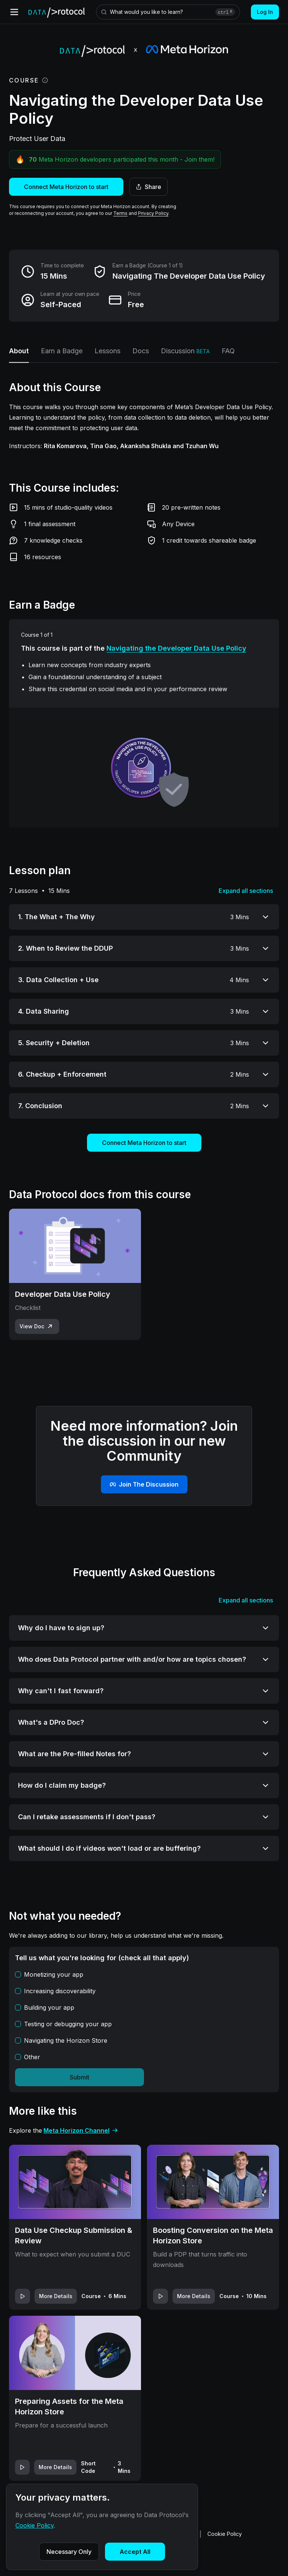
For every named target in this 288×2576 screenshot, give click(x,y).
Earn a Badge (61, 351)
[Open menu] (14, 12)
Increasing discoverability (60, 1991)
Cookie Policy (224, 2534)
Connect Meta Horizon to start (66, 187)
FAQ (228, 351)
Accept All (135, 2551)
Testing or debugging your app (68, 2024)
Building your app (49, 2007)
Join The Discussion (144, 1484)
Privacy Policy (153, 213)
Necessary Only (69, 2551)
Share (148, 187)
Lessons (107, 351)
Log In (265, 12)
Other (32, 2057)
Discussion (185, 351)
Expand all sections (246, 890)
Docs (140, 351)
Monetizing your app (53, 1974)
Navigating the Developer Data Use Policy (176, 648)
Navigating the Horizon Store (65, 2040)
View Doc (38, 1326)
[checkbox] (18, 1974)
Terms (120, 213)
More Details (55, 2296)
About (19, 351)
